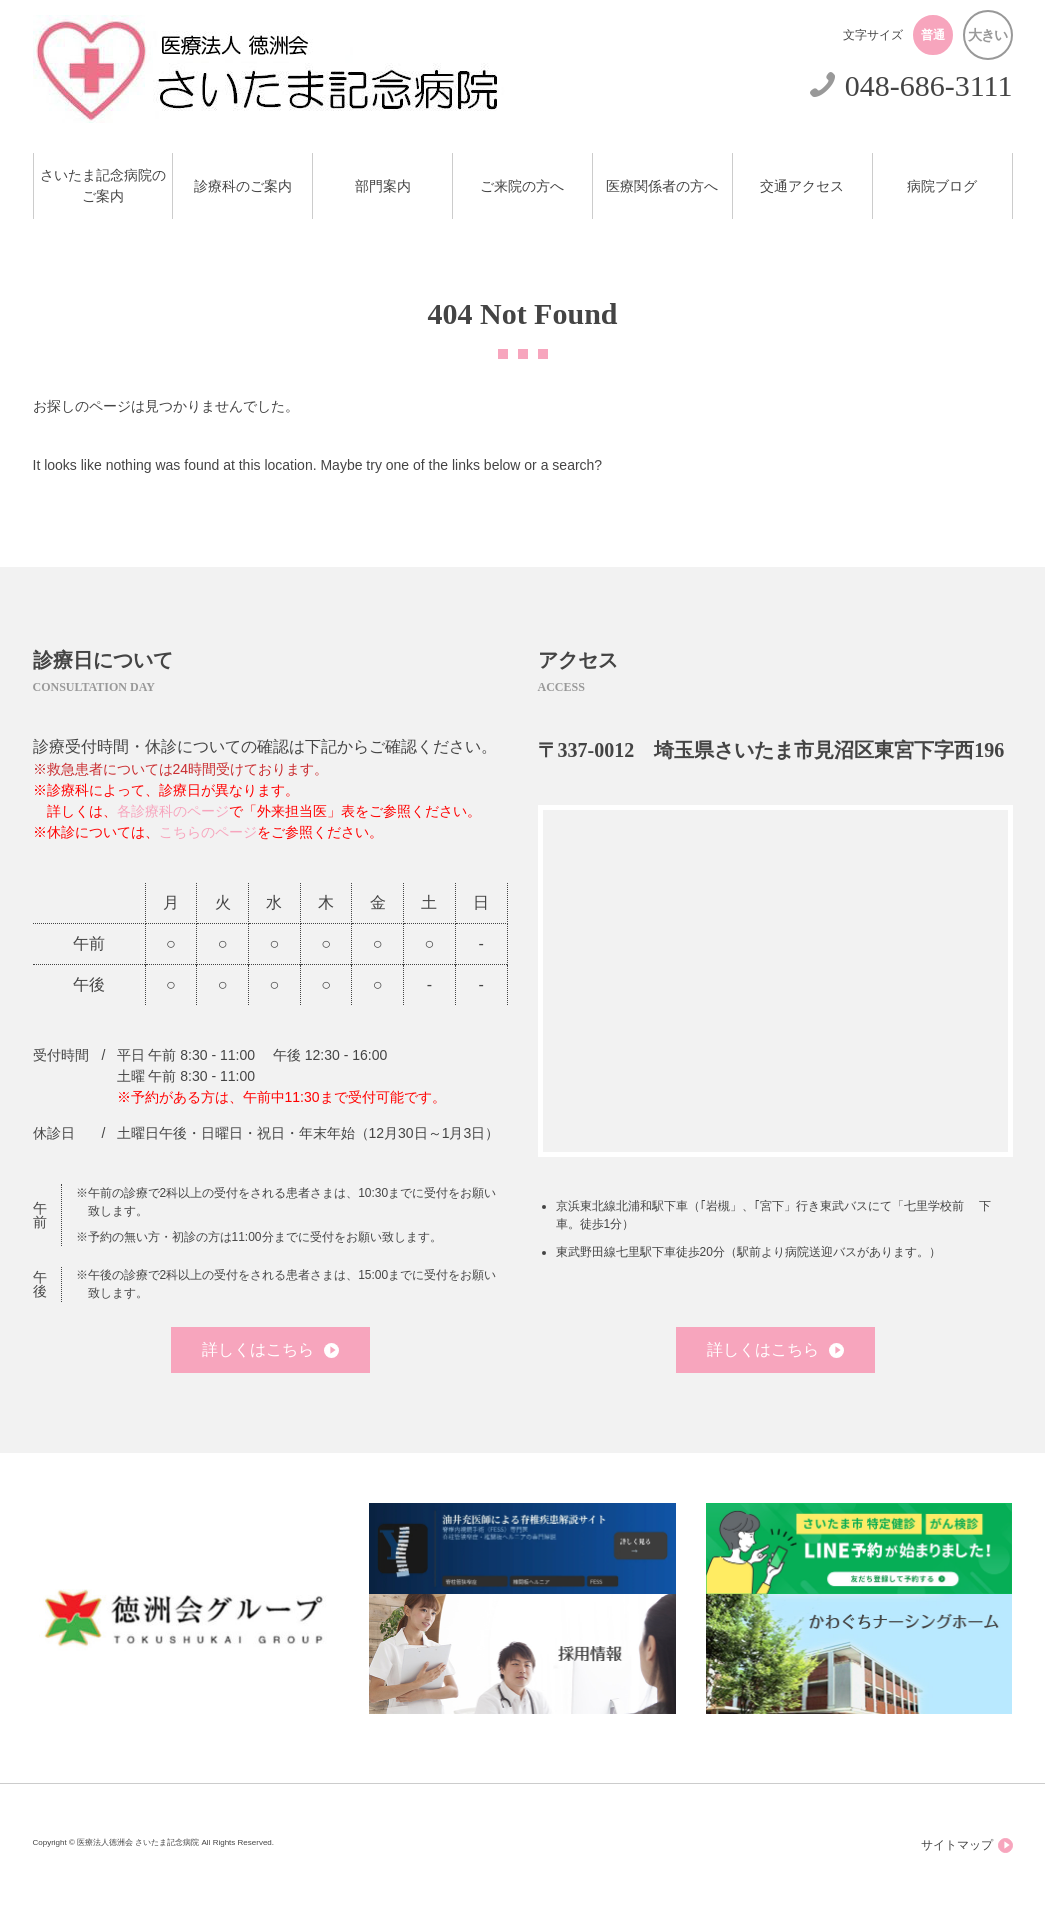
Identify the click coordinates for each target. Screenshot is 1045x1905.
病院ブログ (942, 186)
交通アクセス (802, 186)
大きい (987, 35)
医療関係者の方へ (662, 186)
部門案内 (383, 186)
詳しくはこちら (270, 1349)
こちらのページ (208, 832)
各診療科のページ (173, 811)
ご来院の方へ (522, 186)
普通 (933, 35)
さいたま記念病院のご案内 (103, 186)
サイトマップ (967, 1845)
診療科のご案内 (243, 186)
